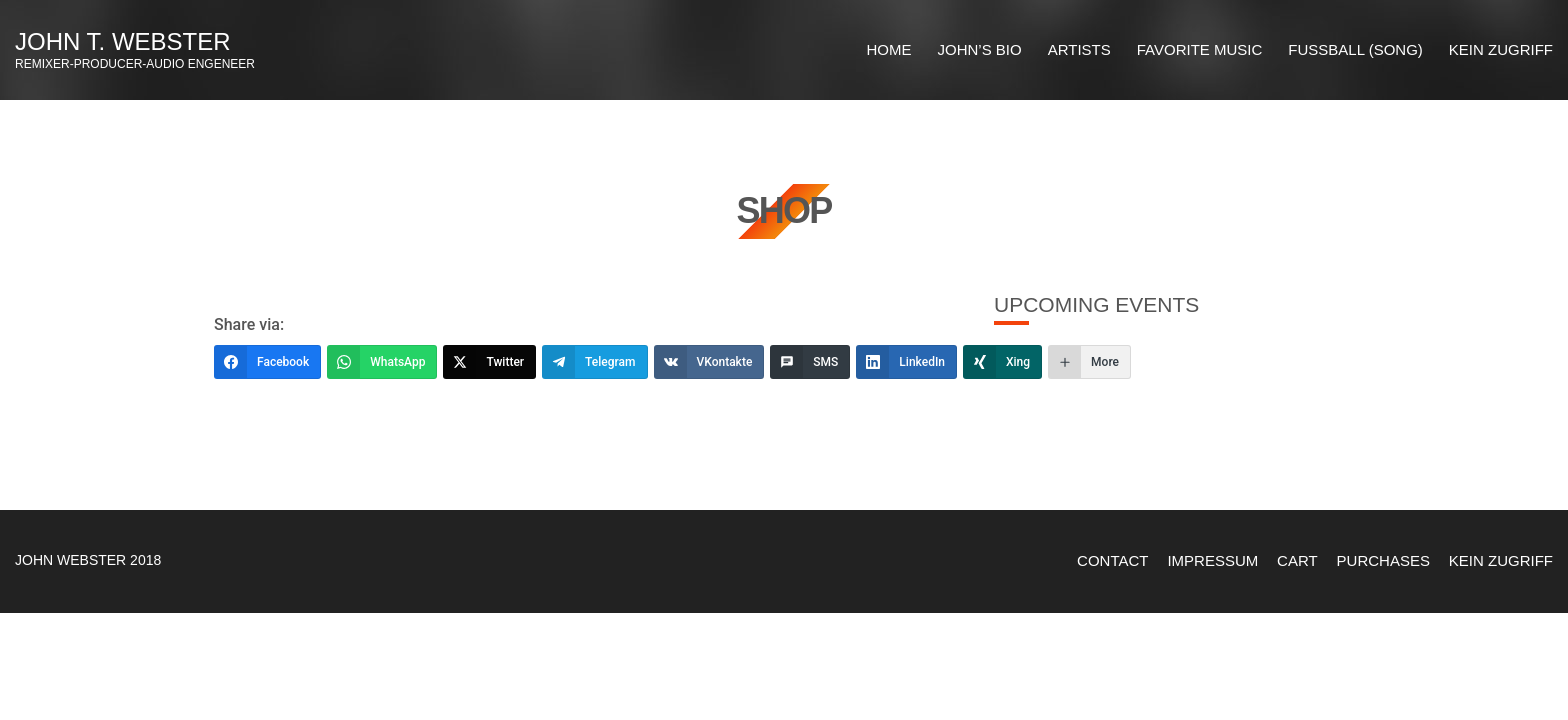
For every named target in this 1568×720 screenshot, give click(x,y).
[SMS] (810, 362)
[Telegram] (594, 362)
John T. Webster (123, 41)
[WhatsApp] (382, 362)
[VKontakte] (709, 362)
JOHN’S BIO (980, 49)
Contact (1112, 560)
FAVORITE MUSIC (1200, 49)
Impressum (1212, 560)
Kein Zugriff (1501, 49)
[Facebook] (267, 362)
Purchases (1383, 560)
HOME (889, 49)
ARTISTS (1079, 49)
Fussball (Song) (1355, 49)
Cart (1297, 560)
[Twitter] (489, 362)
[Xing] (1002, 362)
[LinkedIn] (906, 362)
